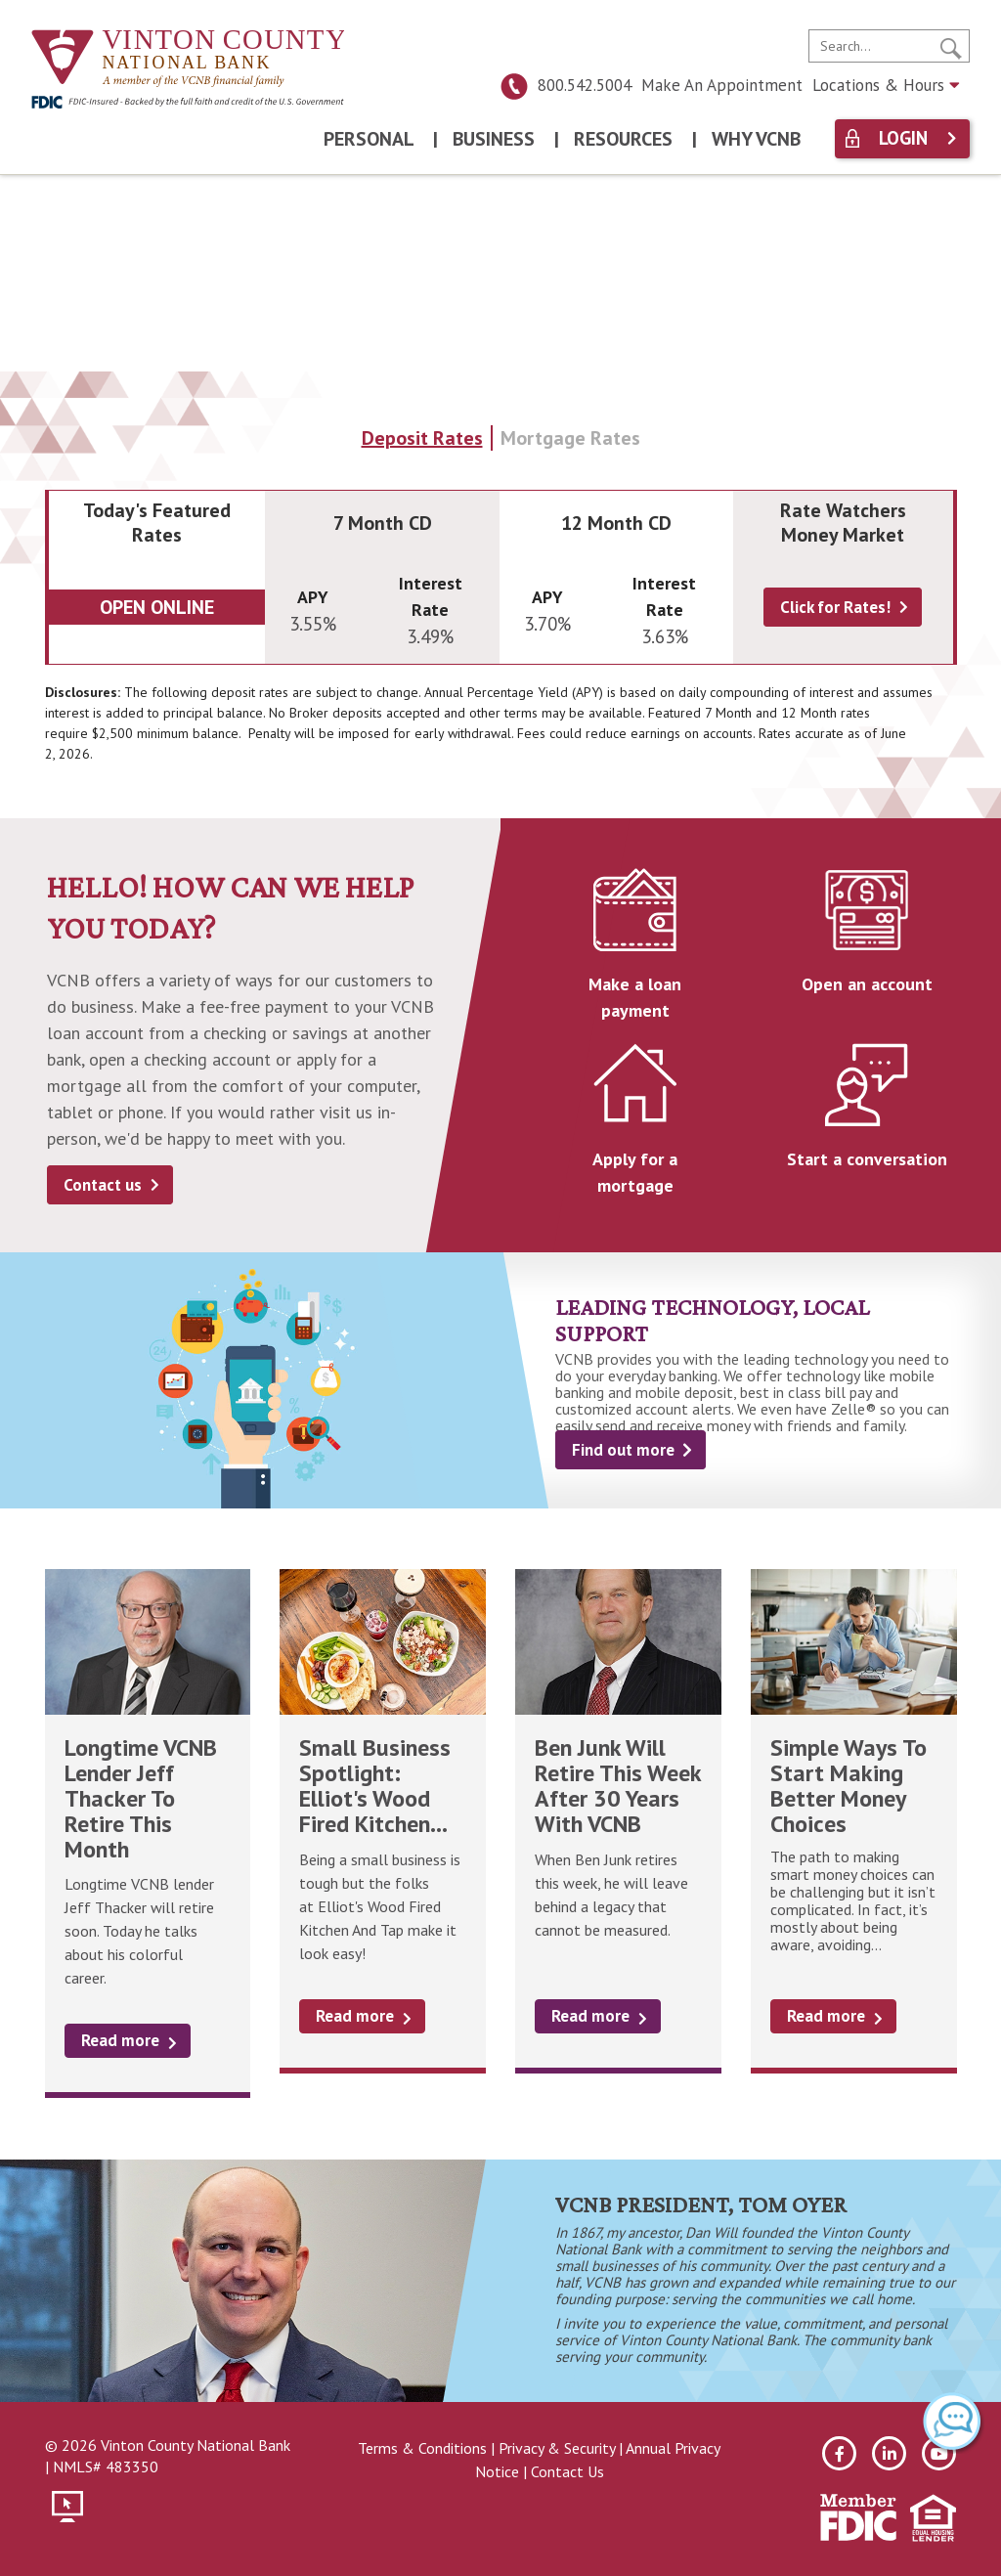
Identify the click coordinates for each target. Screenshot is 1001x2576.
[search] (889, 46)
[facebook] (839, 2453)
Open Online (157, 607)
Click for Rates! (835, 607)
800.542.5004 (565, 85)
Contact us (103, 1185)
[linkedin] (889, 2453)
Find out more (623, 1450)
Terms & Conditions (422, 2448)
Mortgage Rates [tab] (570, 438)
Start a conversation (867, 1159)
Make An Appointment (722, 85)
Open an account (867, 984)
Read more (120, 2040)
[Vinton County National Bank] (187, 59)
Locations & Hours (886, 85)
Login (903, 138)
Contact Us (567, 2471)
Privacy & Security (557, 2448)
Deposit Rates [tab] (422, 438)
